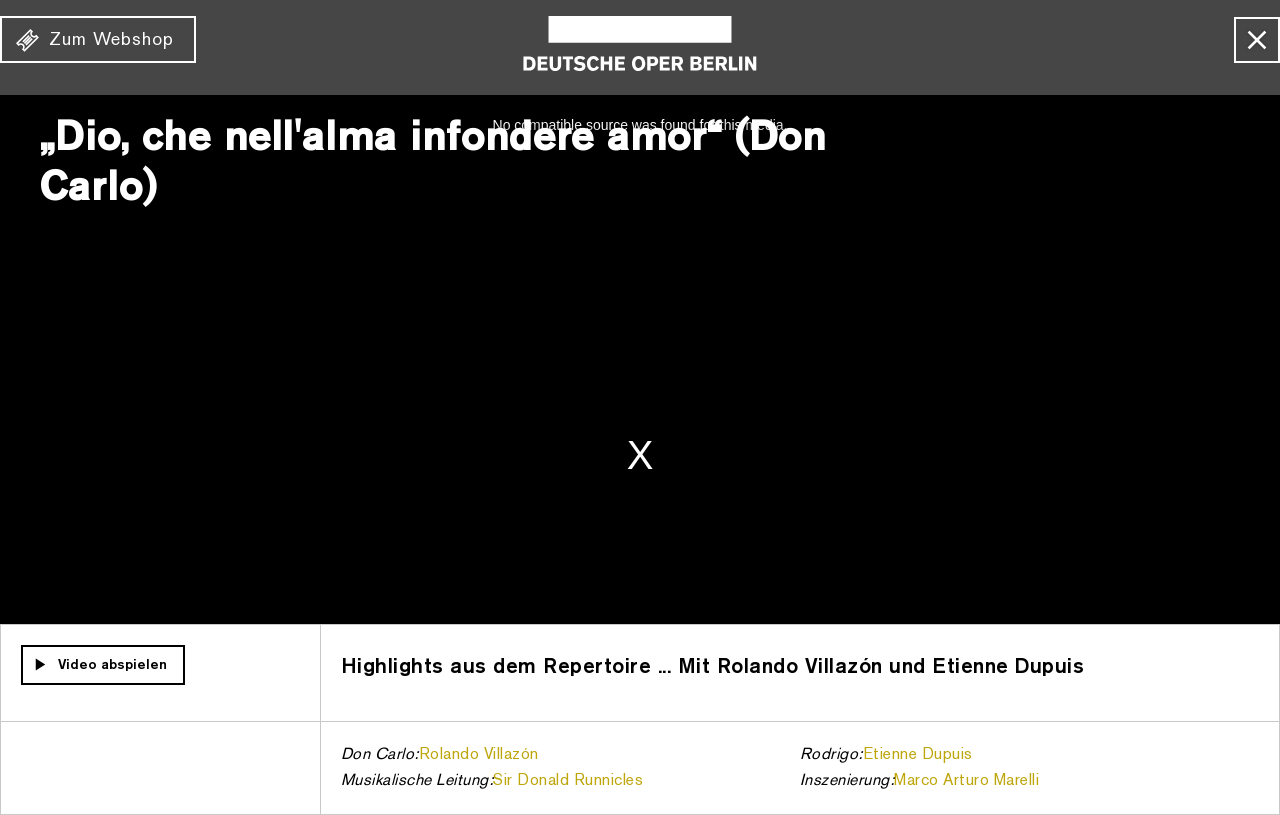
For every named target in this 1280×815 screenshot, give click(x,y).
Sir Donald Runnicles (568, 781)
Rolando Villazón (479, 755)
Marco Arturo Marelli (966, 781)
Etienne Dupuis (918, 755)
